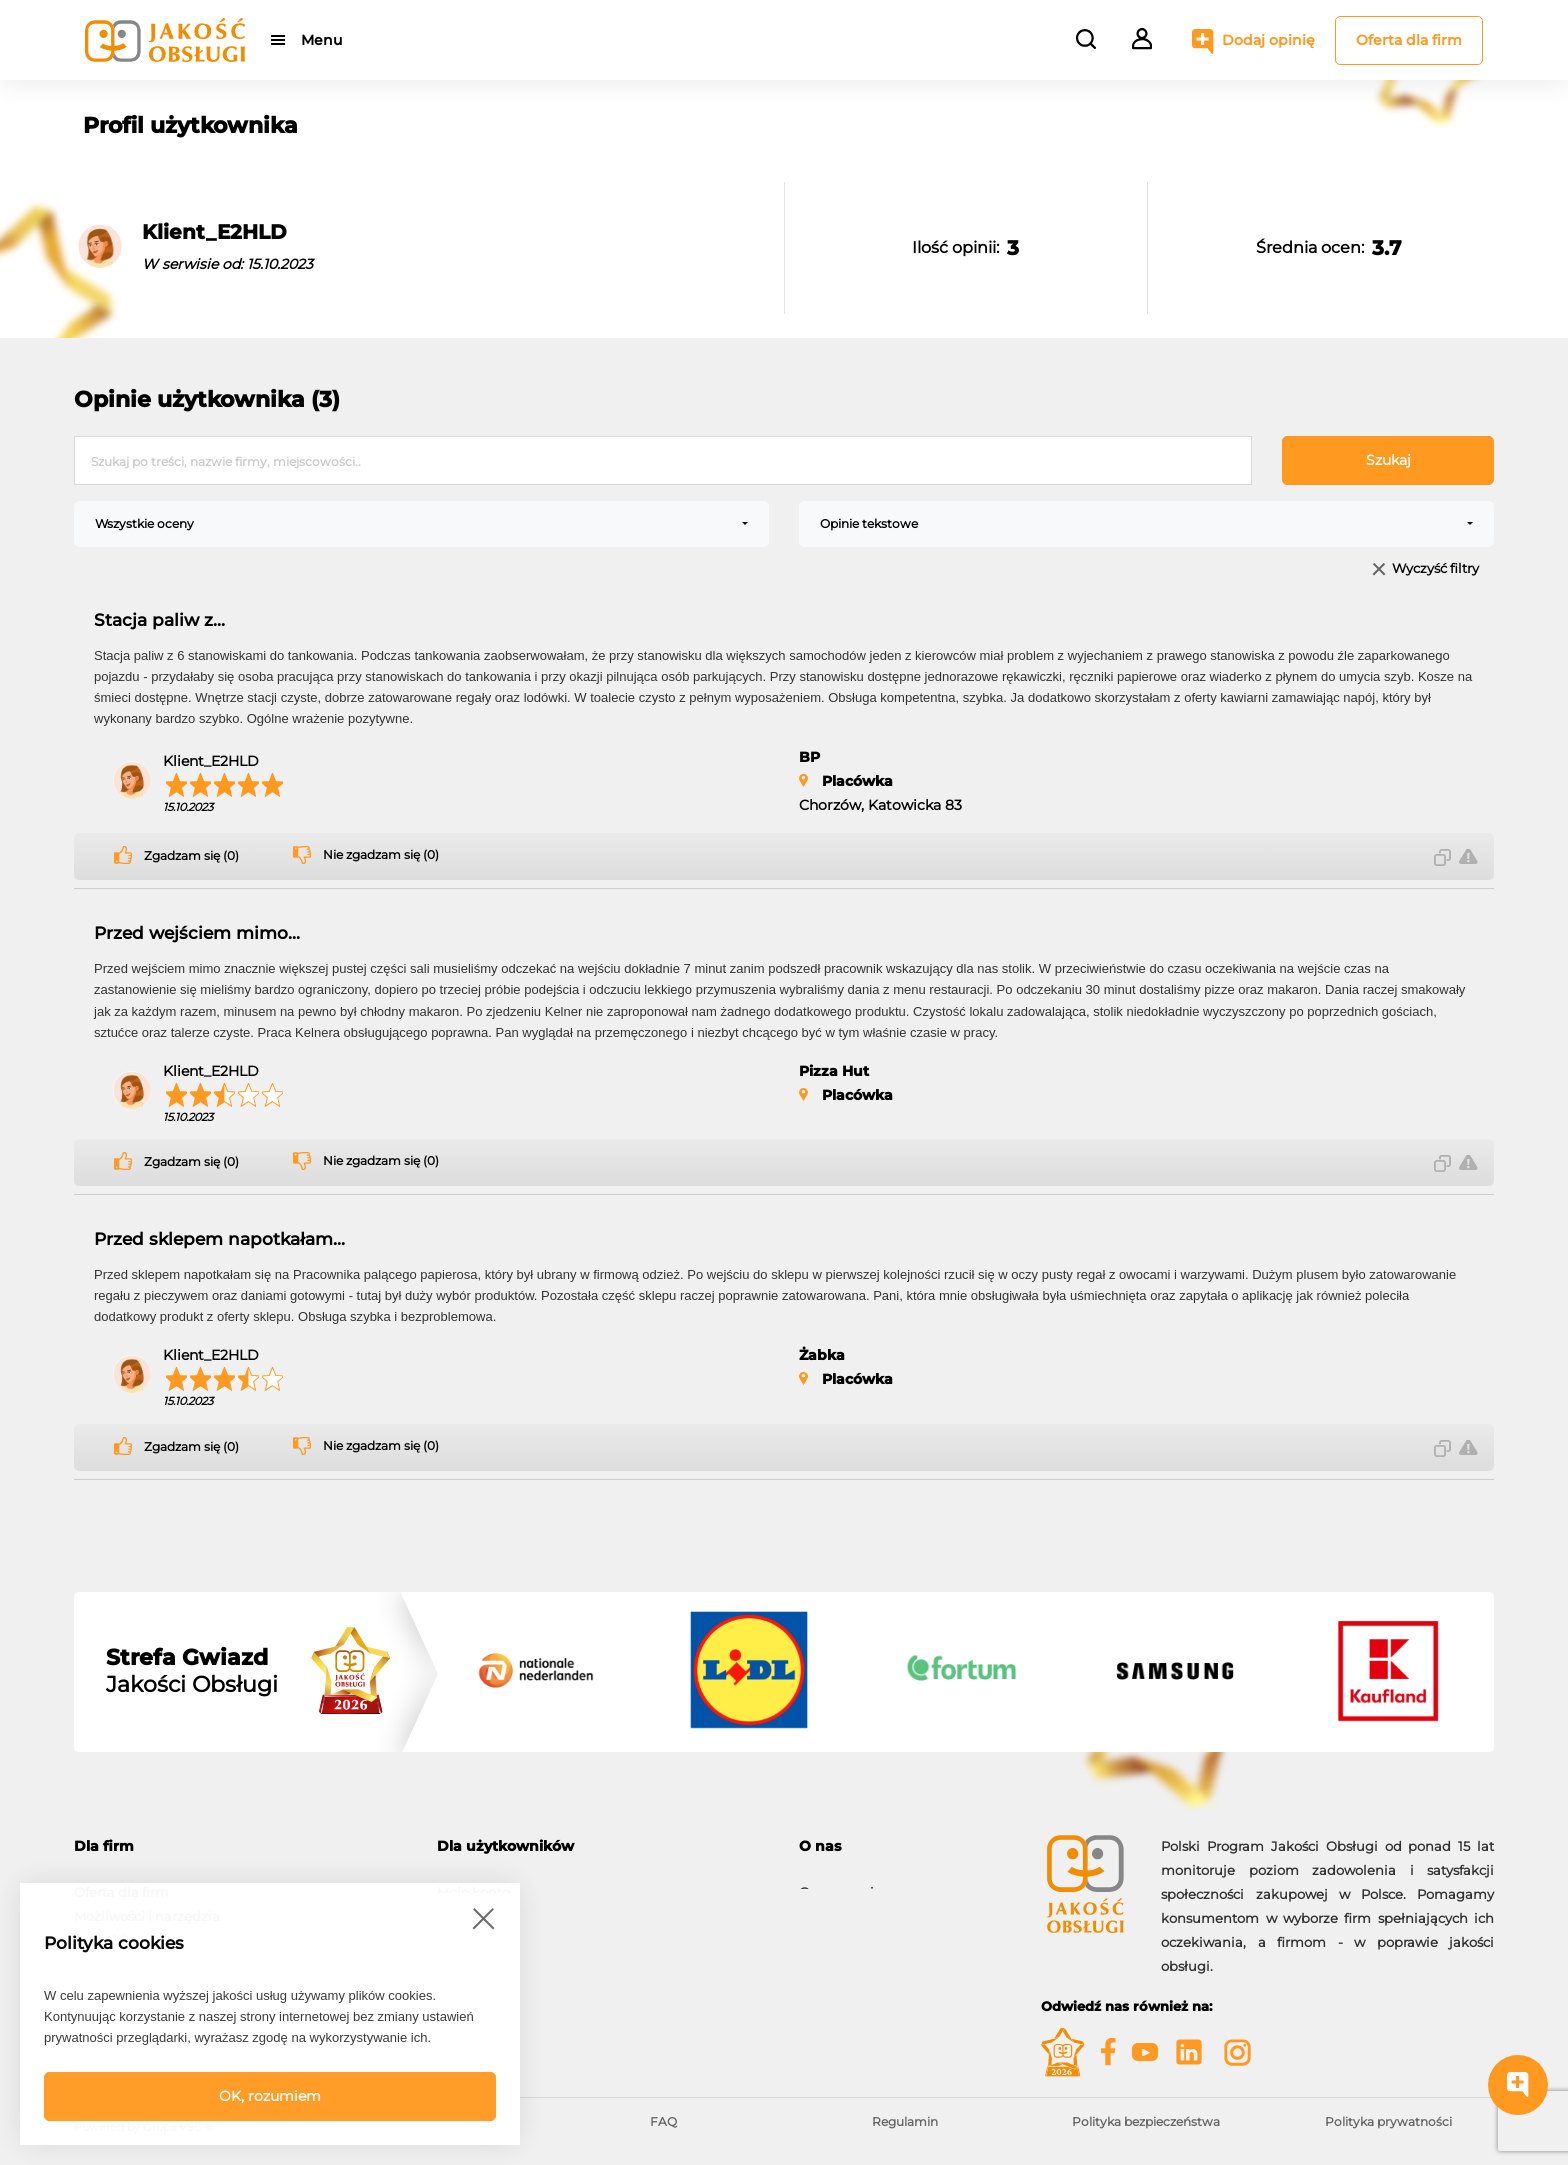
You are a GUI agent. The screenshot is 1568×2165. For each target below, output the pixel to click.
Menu (321, 40)
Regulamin (905, 2121)
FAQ (663, 2121)
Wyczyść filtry (1435, 569)
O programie (840, 1882)
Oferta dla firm (1409, 40)
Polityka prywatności (1388, 2121)
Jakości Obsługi (192, 1671)
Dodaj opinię (1268, 40)
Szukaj (1388, 460)
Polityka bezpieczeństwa (1146, 2121)
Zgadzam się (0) (191, 856)
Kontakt (825, 1906)
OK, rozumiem (270, 2096)
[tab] (240, 1846)
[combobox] (421, 524)
